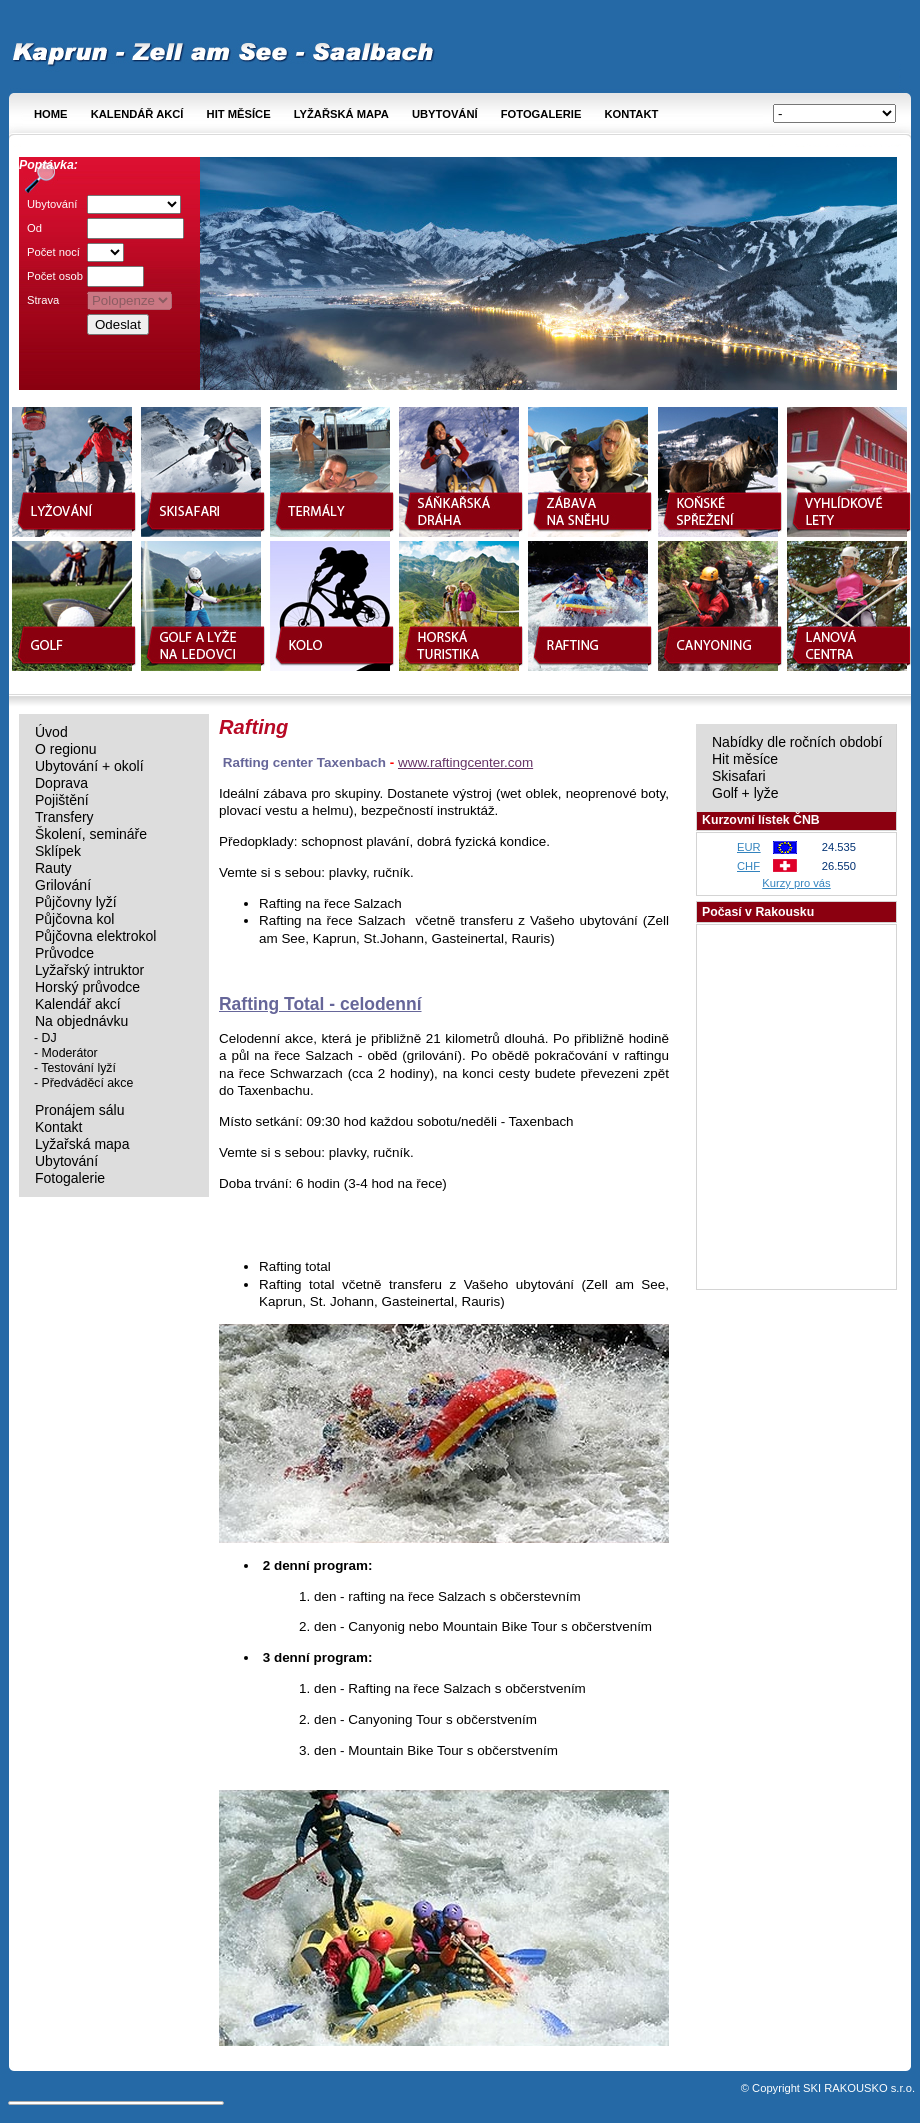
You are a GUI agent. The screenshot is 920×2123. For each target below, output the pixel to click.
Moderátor (70, 1053)
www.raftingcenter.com (465, 762)
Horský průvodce (87, 987)
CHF (748, 866)
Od (34, 228)
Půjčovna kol (74, 919)
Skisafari (739, 776)
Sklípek (58, 851)
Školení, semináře (91, 834)
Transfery (64, 817)
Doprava (61, 783)
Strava (43, 300)
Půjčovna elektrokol (95, 936)
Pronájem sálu (80, 1110)
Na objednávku (81, 1021)
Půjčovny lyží (76, 902)
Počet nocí (53, 252)
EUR (749, 847)
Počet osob (55, 276)
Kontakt (631, 114)
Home (51, 114)
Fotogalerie (541, 114)
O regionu (65, 749)
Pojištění (62, 800)
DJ (49, 1038)
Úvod (51, 732)
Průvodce (64, 953)
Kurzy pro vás (796, 883)
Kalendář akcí (137, 114)
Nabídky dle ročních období (797, 742)
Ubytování (445, 114)
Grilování (63, 885)
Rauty (53, 868)
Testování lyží (78, 1068)
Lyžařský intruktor (89, 970)
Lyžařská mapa (341, 114)
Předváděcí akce (88, 1083)
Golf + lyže (745, 793)
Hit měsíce (239, 114)
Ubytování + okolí (89, 766)
